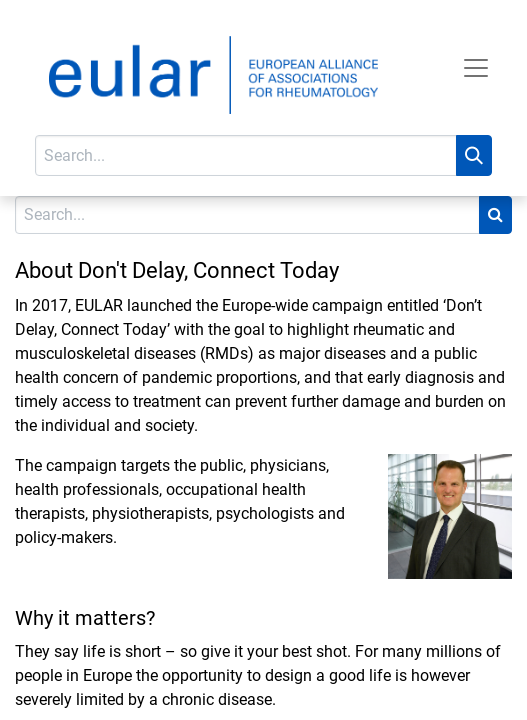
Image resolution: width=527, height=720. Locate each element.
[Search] (474, 155)
